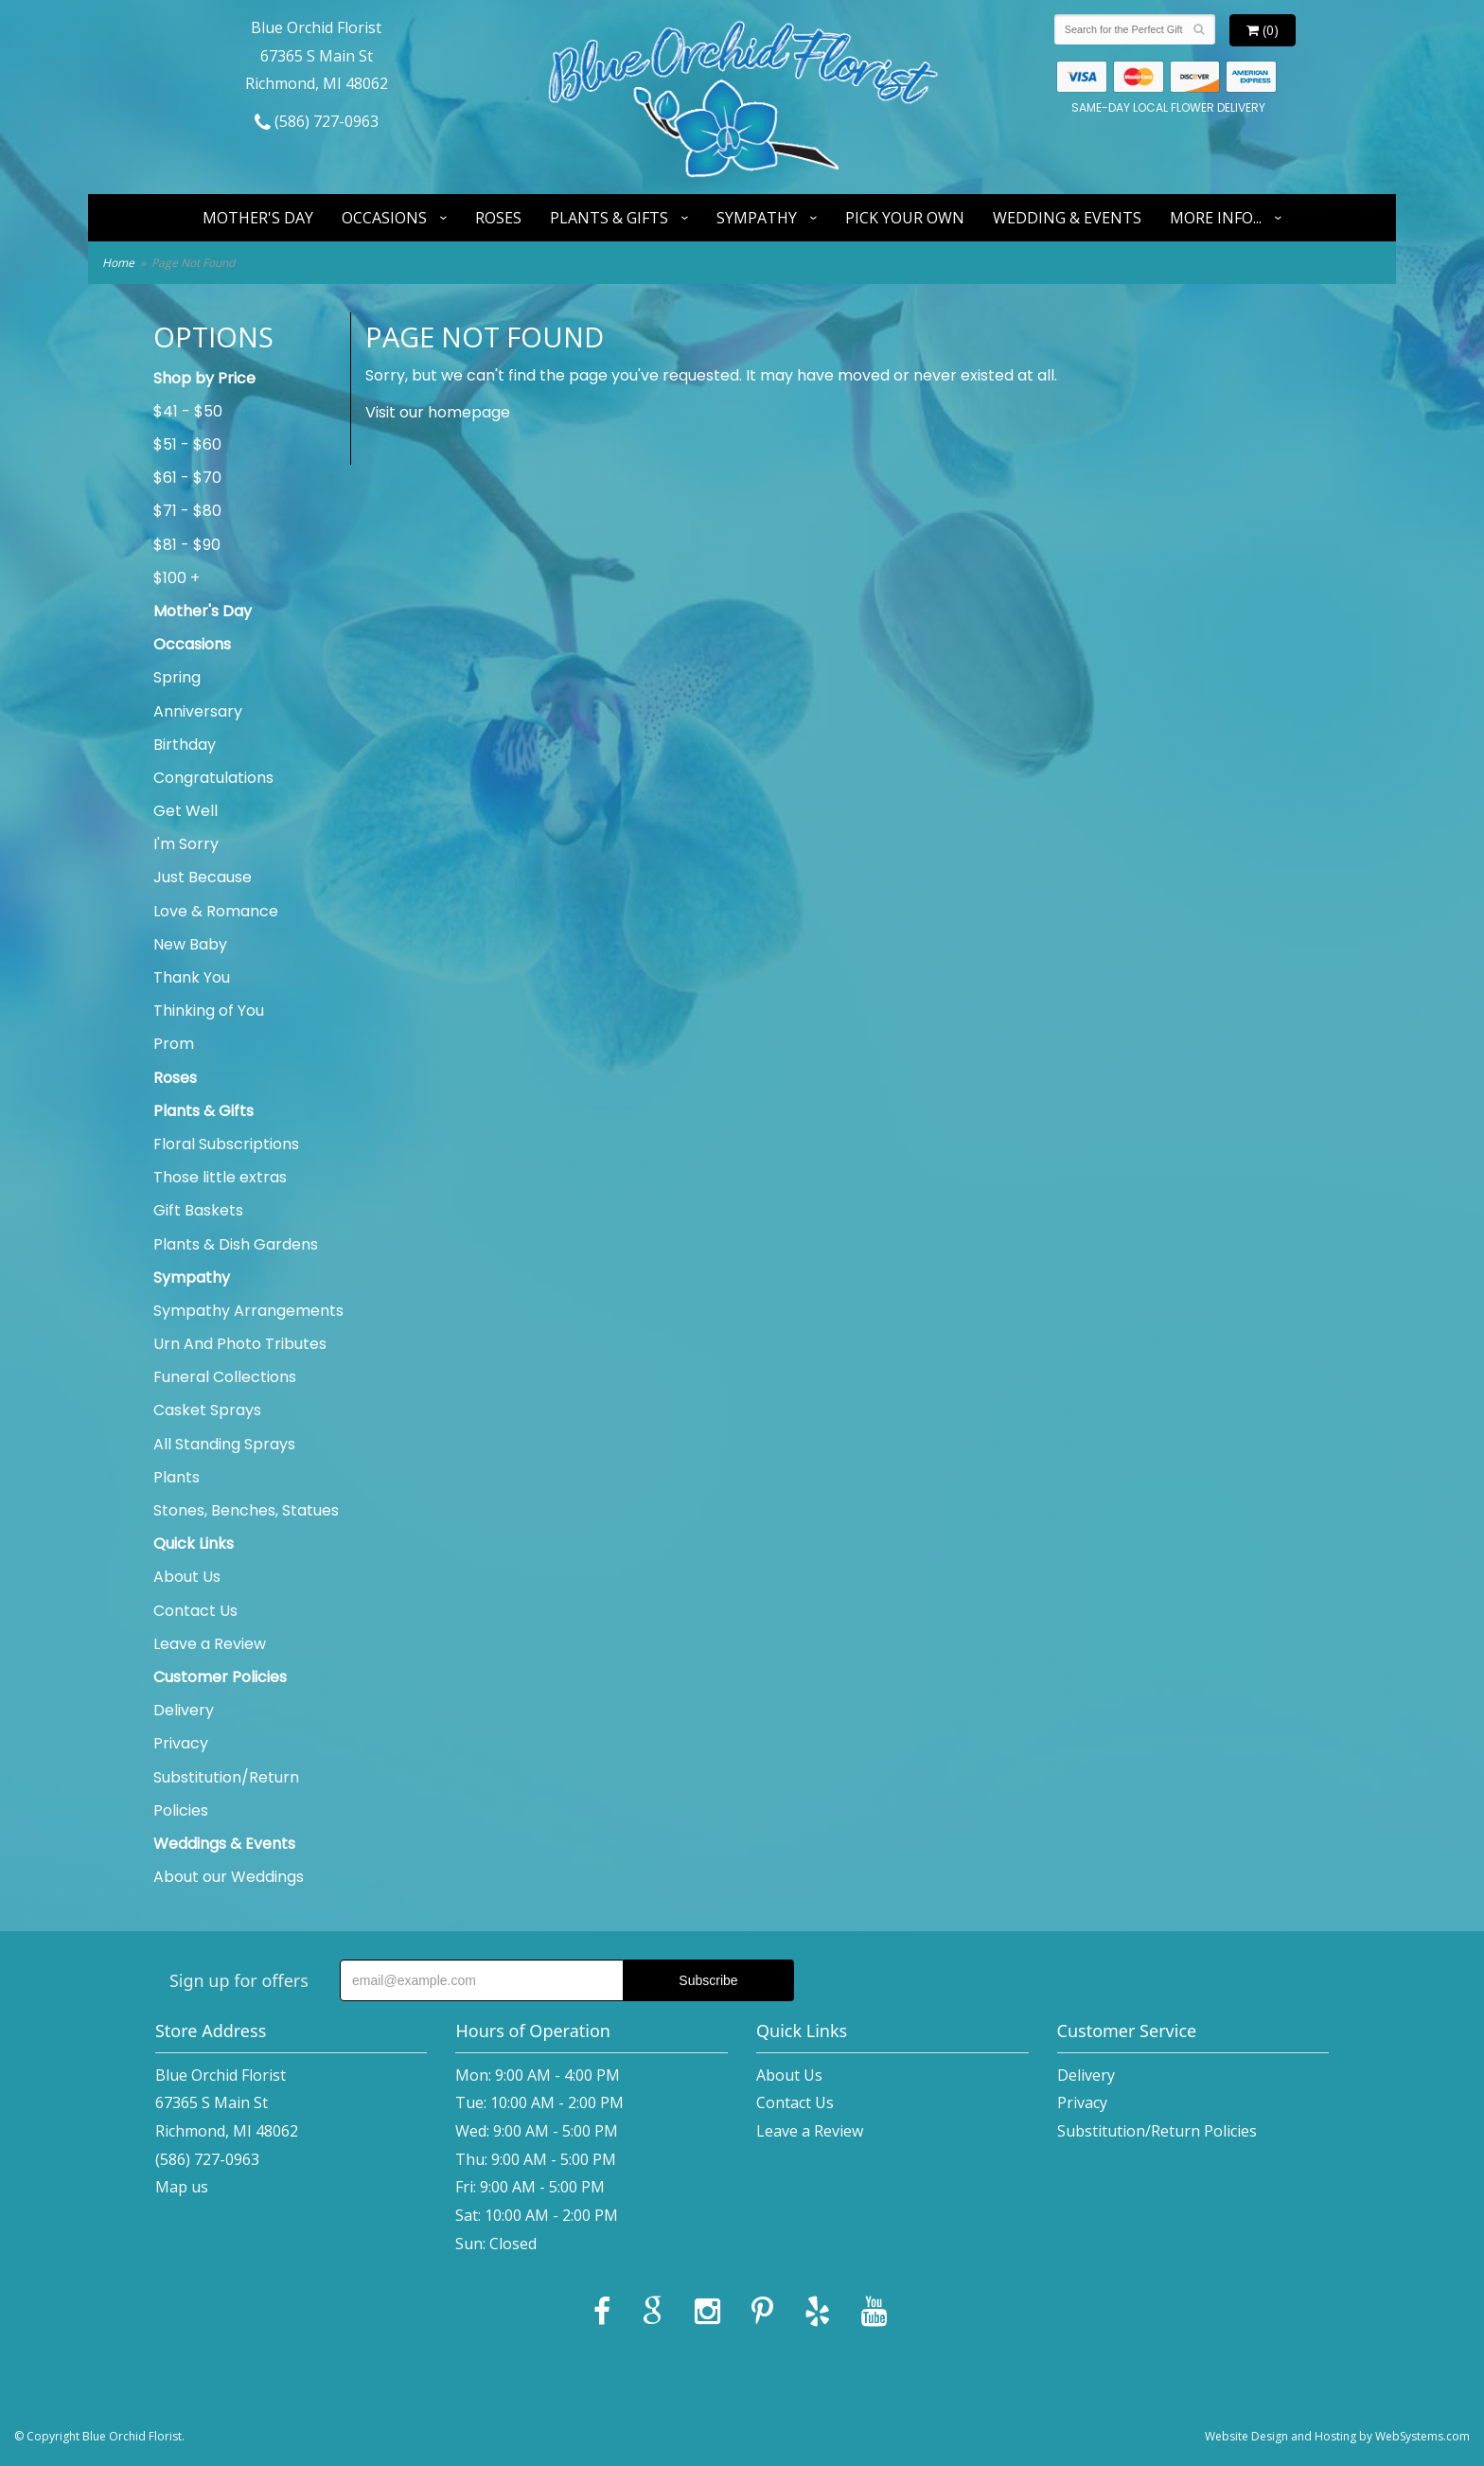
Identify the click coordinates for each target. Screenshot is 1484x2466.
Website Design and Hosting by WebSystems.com (1337, 2436)
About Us (187, 1577)
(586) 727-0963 (317, 121)
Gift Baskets (198, 1210)
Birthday (184, 744)
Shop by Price (204, 378)
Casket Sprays (207, 1410)
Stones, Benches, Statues (246, 1510)
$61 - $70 (187, 477)
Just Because (202, 877)
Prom (173, 1044)
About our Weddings (228, 1877)
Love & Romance (215, 911)
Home (118, 263)
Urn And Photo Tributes (240, 1344)
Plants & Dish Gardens (235, 1244)
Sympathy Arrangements (248, 1311)
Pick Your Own (904, 217)
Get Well (185, 811)
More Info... (1216, 217)
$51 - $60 (187, 444)
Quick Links (193, 1543)
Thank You (191, 977)
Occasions (384, 217)
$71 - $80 (187, 511)
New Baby (190, 944)
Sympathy (756, 217)
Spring (177, 677)
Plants (176, 1477)
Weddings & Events (224, 1843)
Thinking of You (208, 1010)
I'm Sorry (186, 844)
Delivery (183, 1710)
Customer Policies (220, 1677)
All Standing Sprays (224, 1444)
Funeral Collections (224, 1377)
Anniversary (197, 711)
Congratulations (213, 778)
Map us (181, 2186)
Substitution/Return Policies (226, 1793)
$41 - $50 (187, 411)
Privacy (180, 1743)
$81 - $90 (187, 545)
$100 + (176, 578)
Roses (498, 217)
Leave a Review (209, 1644)
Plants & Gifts (609, 217)
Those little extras (220, 1177)
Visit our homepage (437, 412)
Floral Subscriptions (226, 1144)
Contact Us (195, 1611)
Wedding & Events (1067, 217)
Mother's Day (258, 217)
